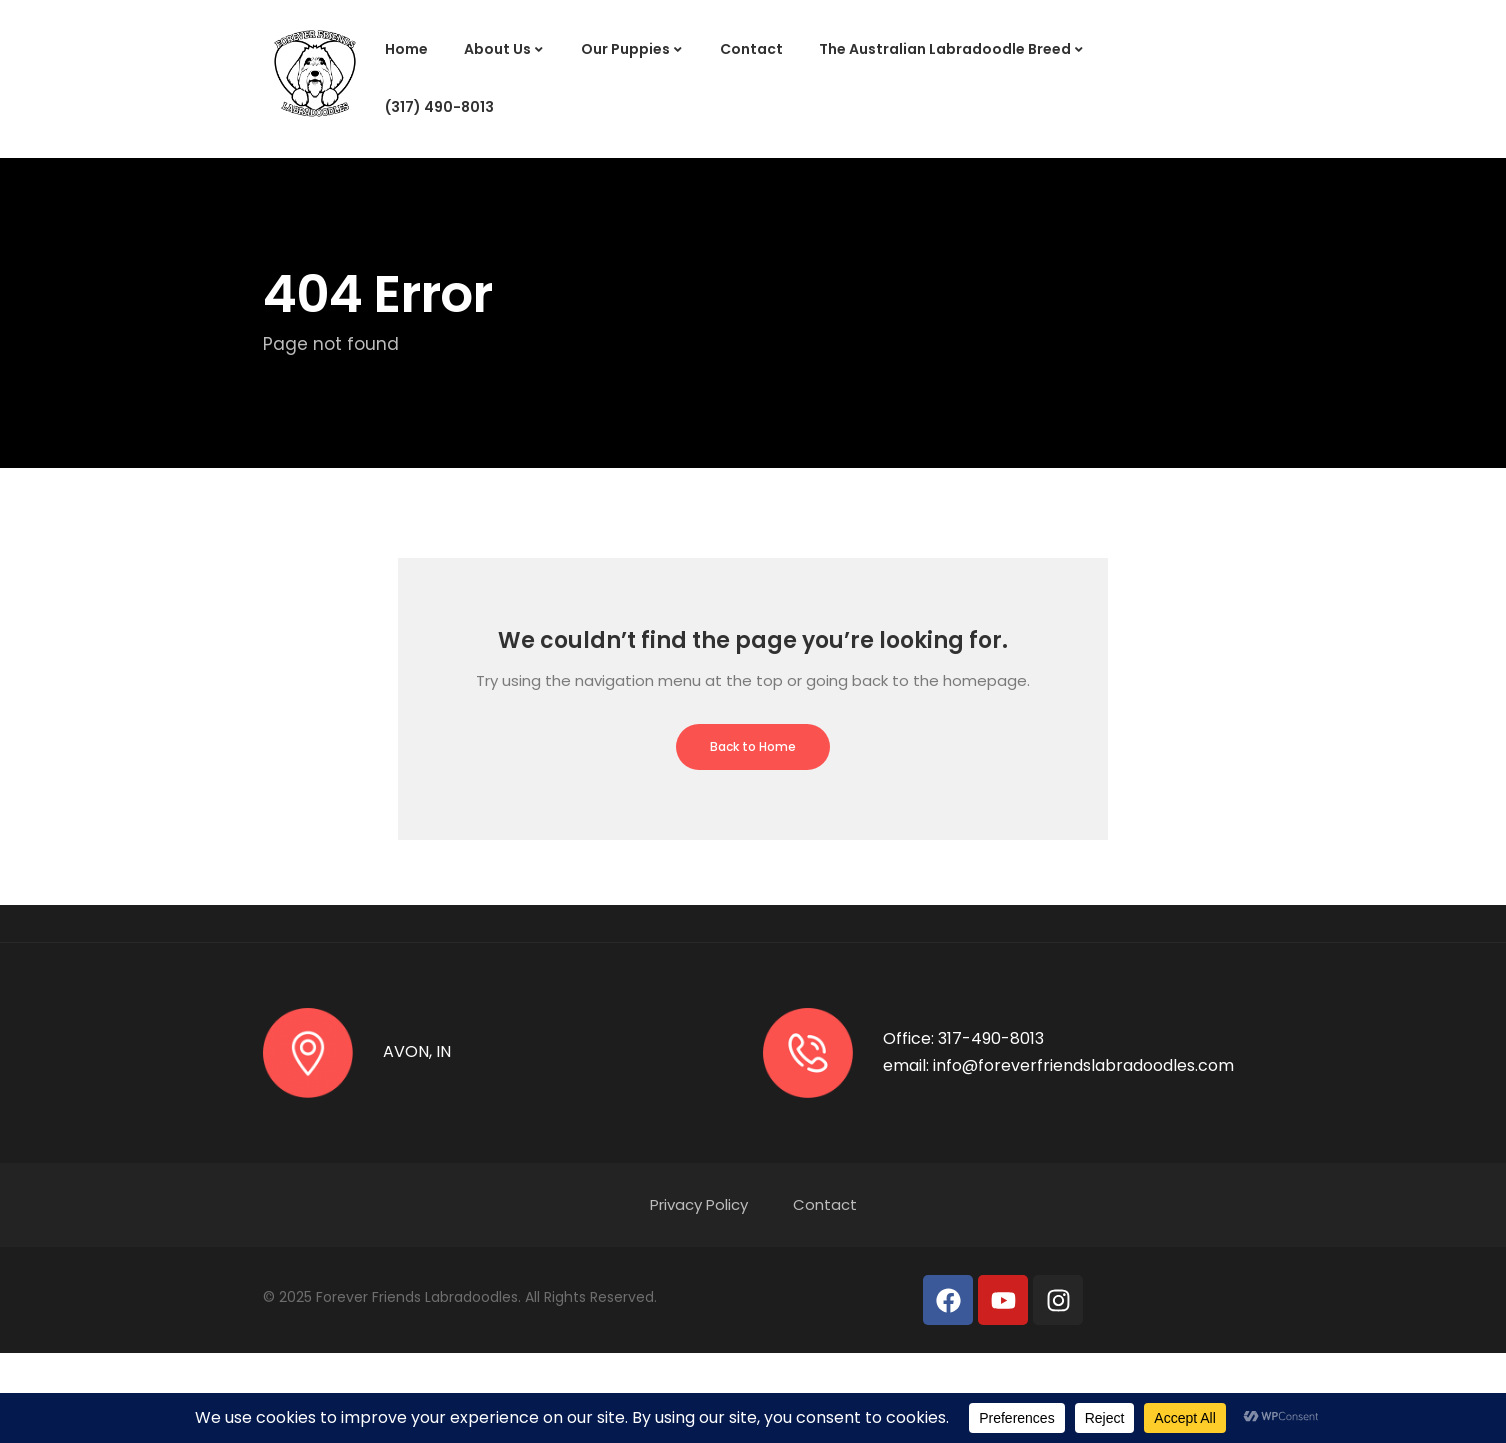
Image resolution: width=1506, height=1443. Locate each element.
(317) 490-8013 (439, 107)
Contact (751, 49)
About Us (497, 49)
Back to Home (753, 746)
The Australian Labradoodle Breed (945, 49)
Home (406, 49)
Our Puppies (625, 49)
